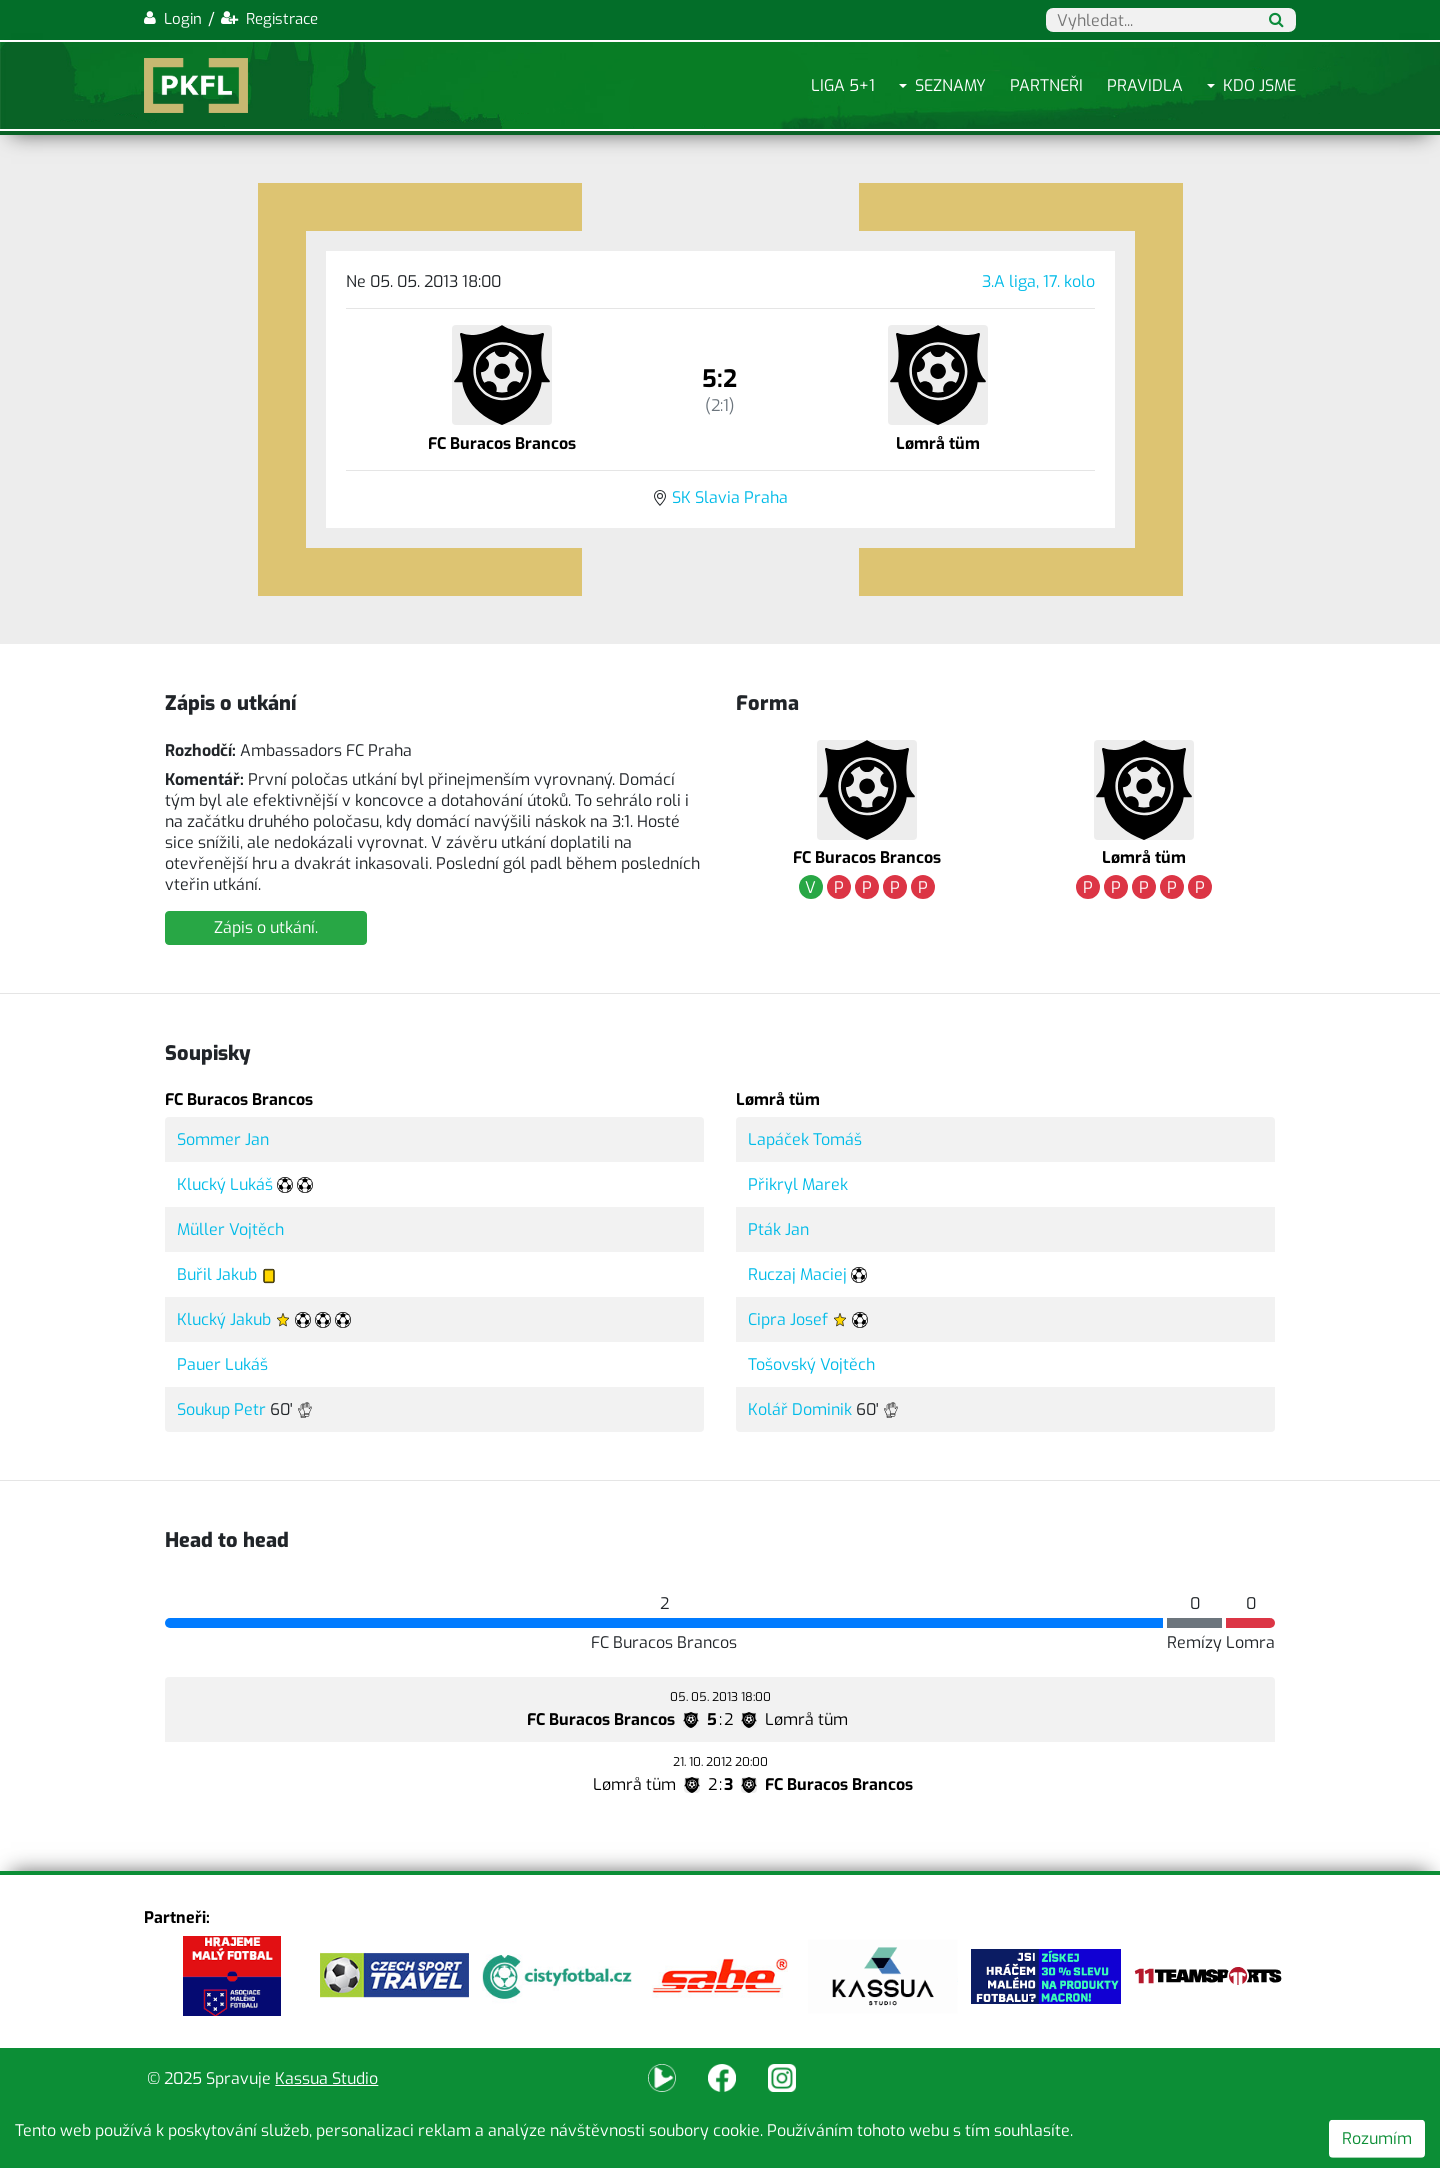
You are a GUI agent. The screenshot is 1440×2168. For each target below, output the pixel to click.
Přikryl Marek (798, 1184)
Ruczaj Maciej (797, 1274)
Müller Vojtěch (230, 1229)
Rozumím (1377, 2138)
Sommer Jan (223, 1139)
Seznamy (950, 85)
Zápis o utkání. (266, 927)
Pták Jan (778, 1229)
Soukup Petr (221, 1409)
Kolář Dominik (800, 1409)
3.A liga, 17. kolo (1038, 281)
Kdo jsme (1259, 85)
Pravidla (1145, 85)
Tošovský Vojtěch (811, 1364)
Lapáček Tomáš (805, 1139)
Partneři (1046, 85)
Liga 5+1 (843, 85)
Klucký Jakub (224, 1319)
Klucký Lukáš (225, 1184)
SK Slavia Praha (730, 497)
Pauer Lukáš (222, 1364)
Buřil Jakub (217, 1274)
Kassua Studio (326, 2078)
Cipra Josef (788, 1319)
